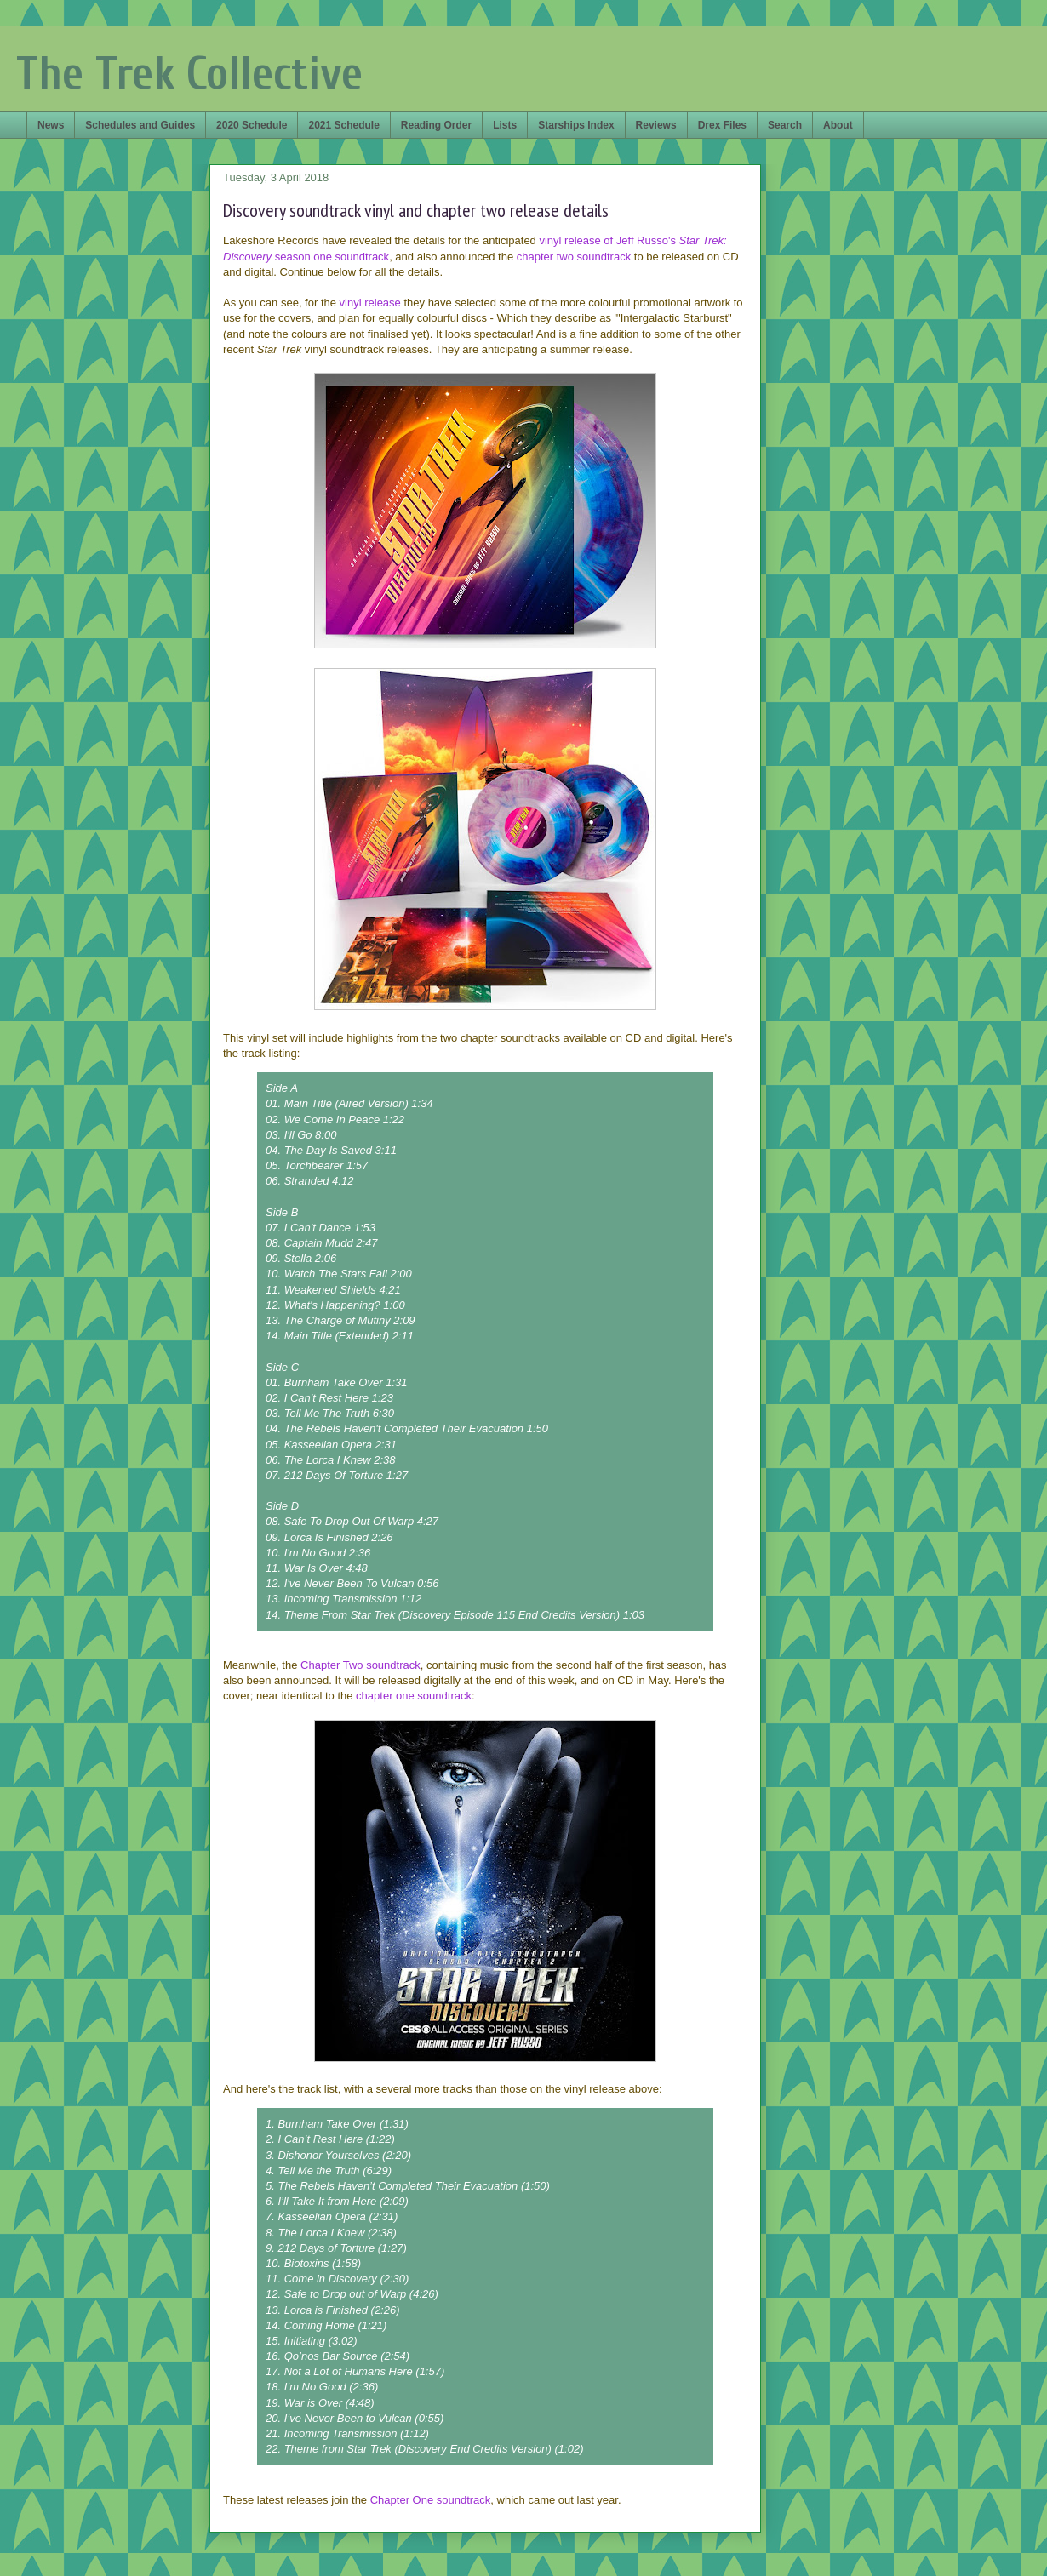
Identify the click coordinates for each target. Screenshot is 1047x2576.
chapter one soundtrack (414, 1695)
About (838, 125)
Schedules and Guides (140, 125)
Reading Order (436, 125)
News (50, 125)
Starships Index (576, 125)
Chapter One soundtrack (430, 2499)
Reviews (656, 125)
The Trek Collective (189, 73)
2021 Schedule (343, 125)
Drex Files (722, 125)
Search (785, 125)
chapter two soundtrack (574, 256)
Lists (505, 125)
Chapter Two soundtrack (360, 1665)
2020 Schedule (251, 125)
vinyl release (370, 302)
